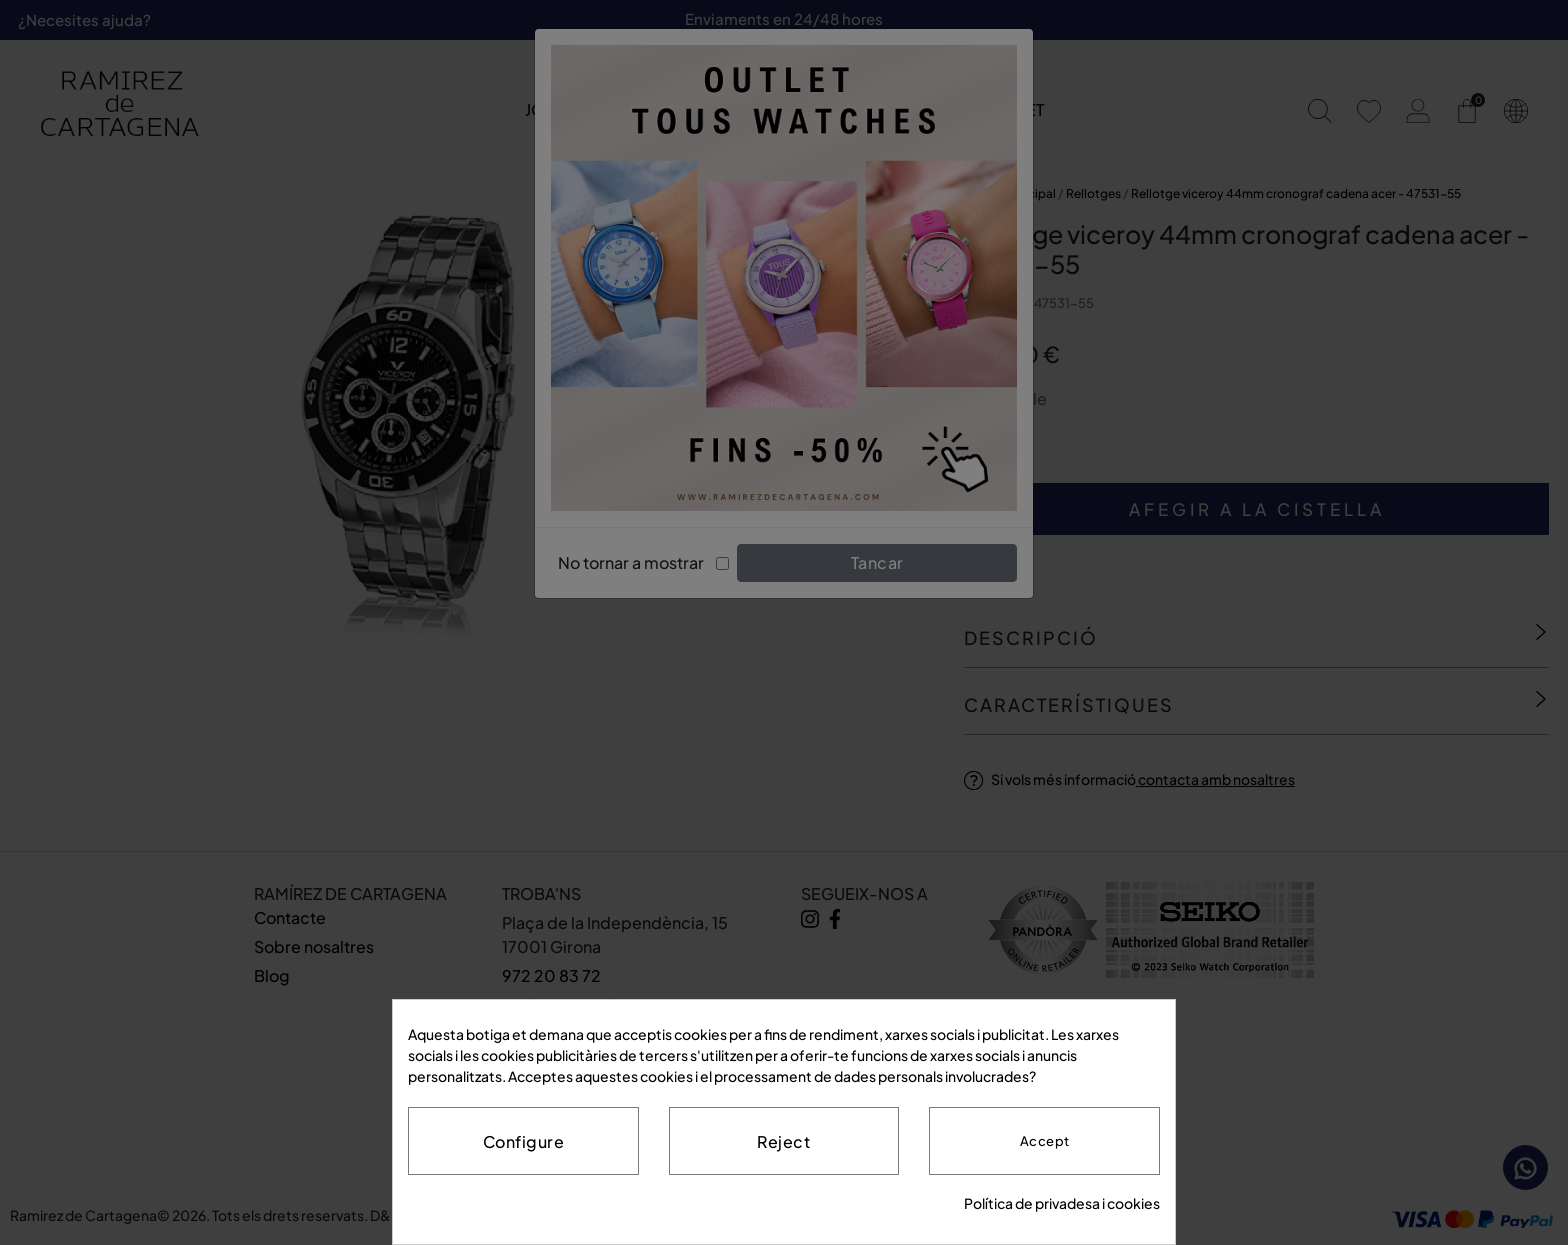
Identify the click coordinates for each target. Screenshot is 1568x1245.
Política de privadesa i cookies (1062, 1203)
